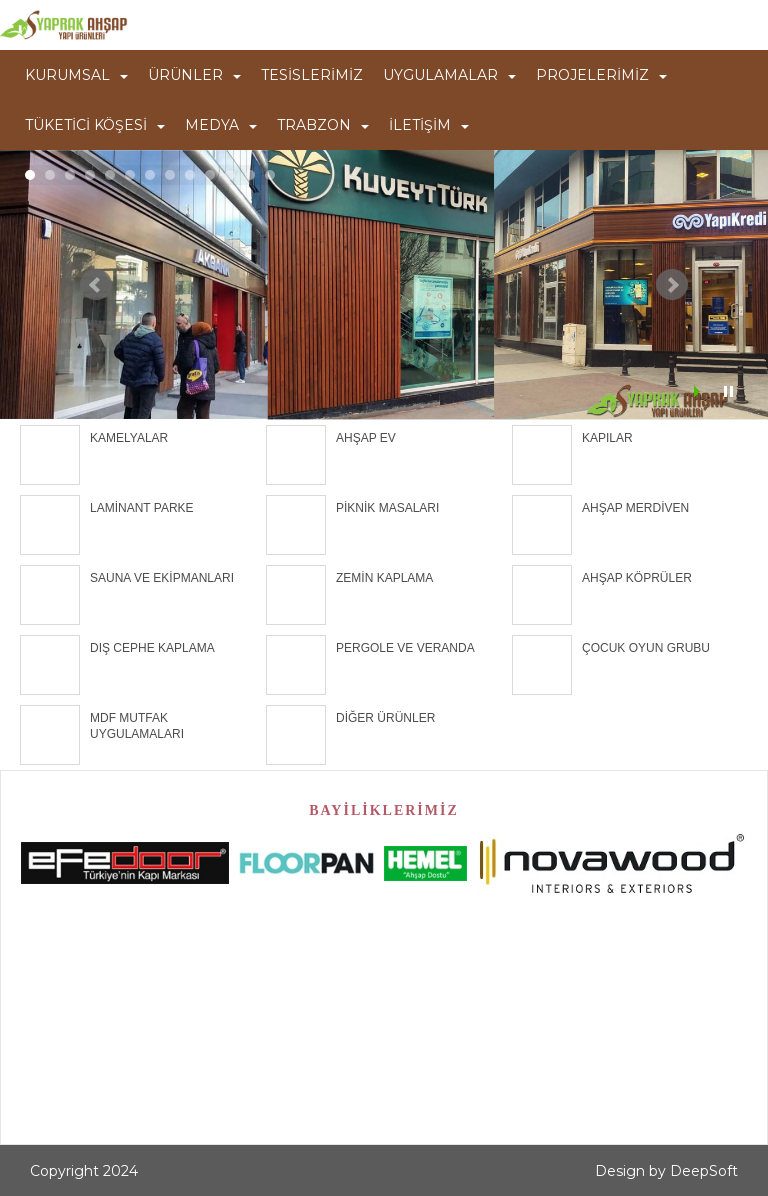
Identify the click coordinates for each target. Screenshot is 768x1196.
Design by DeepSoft (666, 1171)
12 (250, 175)
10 (210, 175)
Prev (96, 285)
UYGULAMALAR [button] (449, 75)
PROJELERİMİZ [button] (601, 75)
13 (270, 175)
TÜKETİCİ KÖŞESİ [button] (95, 125)
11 (230, 175)
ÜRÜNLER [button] (194, 75)
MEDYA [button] (221, 125)
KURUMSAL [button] (76, 75)
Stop (728, 391)
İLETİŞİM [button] (429, 125)
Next (672, 285)
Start (699, 391)
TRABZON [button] (323, 125)
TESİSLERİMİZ (312, 75)
